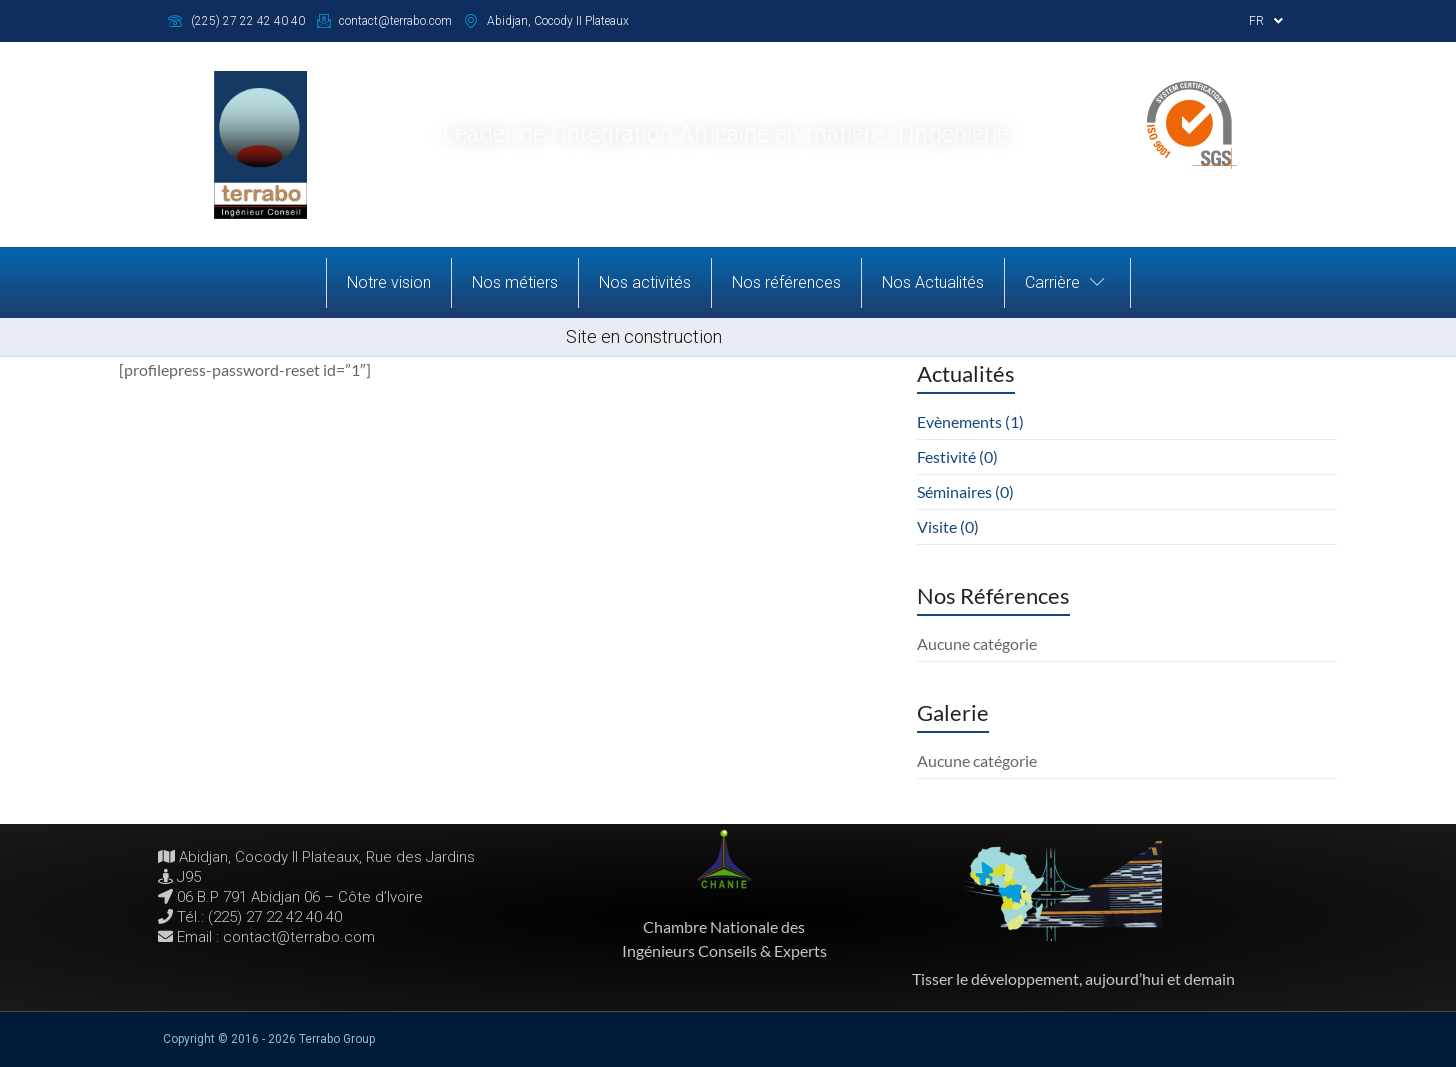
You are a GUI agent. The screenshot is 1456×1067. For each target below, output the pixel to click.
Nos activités (645, 282)
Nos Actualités (933, 282)
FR (1266, 21)
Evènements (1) (970, 421)
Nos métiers (515, 282)
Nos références (786, 282)
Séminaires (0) (965, 491)
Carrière (1067, 283)
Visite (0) (948, 526)
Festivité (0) (957, 456)
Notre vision (389, 282)
